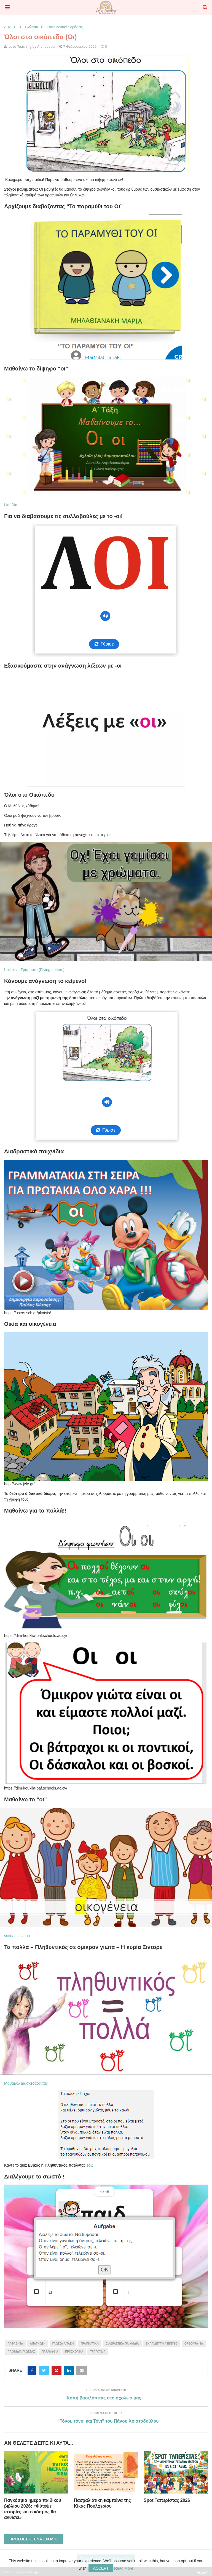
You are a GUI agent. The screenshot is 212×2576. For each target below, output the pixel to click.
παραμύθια (50, 2351)
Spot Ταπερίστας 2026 (167, 2500)
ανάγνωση (37, 2343)
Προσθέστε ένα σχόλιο (33, 2539)
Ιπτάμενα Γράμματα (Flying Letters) (34, 969)
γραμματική (89, 2343)
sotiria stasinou (17, 1936)
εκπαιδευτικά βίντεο (162, 2343)
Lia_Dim (11, 505)
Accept (101, 2568)
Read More (123, 2568)
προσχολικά (74, 2351)
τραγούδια (98, 2351)
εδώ (90, 2165)
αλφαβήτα (15, 2343)
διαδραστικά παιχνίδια (122, 2343)
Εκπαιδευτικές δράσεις (65, 27)
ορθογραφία (193, 2343)
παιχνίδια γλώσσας (21, 2351)
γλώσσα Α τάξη (63, 2343)
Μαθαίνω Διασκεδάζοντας (26, 2083)
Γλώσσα (31, 27)
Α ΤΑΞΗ (10, 27)
